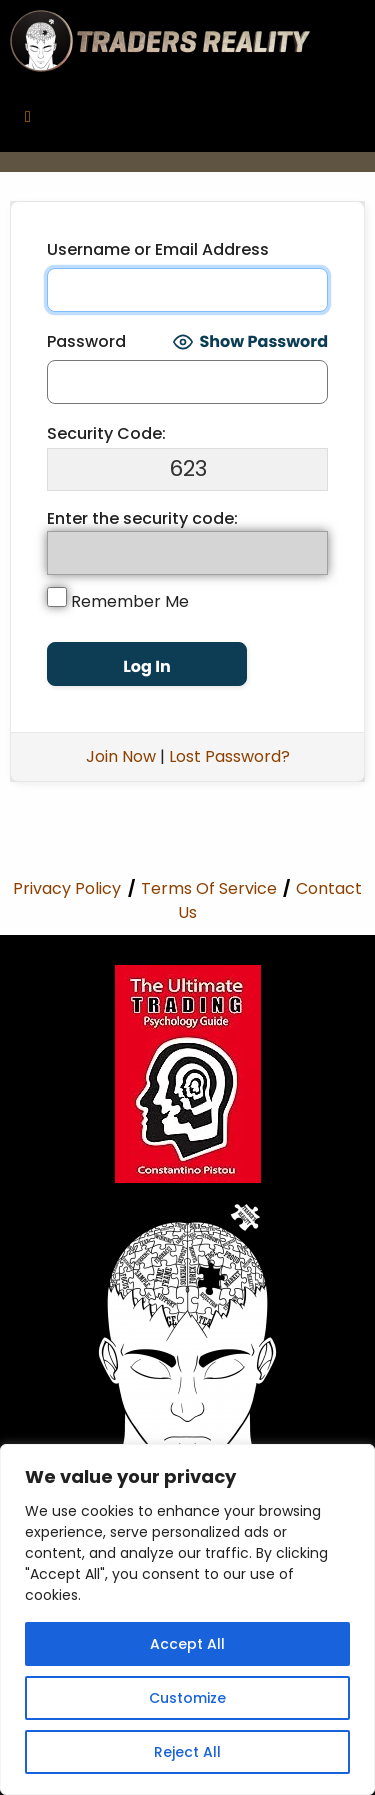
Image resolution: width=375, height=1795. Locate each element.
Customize (187, 1698)
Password (86, 341)
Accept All (187, 1644)
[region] (187, 1619)
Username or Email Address (158, 249)
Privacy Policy (67, 888)
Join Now (121, 756)
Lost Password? (229, 756)
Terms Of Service (209, 888)
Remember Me (118, 600)
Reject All (187, 1752)
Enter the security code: (142, 518)
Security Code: (106, 433)
